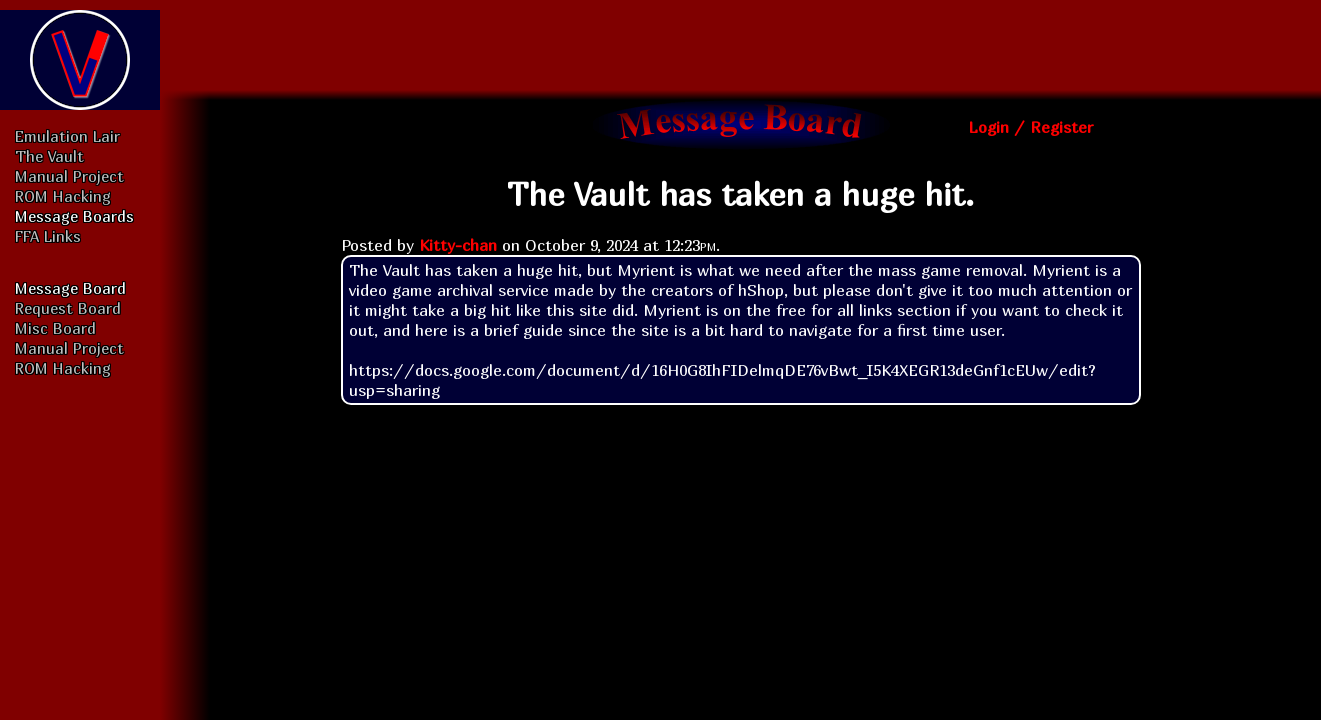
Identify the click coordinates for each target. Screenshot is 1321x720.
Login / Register (1030, 127)
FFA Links (48, 236)
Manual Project (69, 176)
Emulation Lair (67, 136)
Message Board (70, 288)
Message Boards (74, 216)
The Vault (49, 156)
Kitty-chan (458, 245)
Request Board (68, 308)
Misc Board (55, 328)
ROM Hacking (63, 196)
